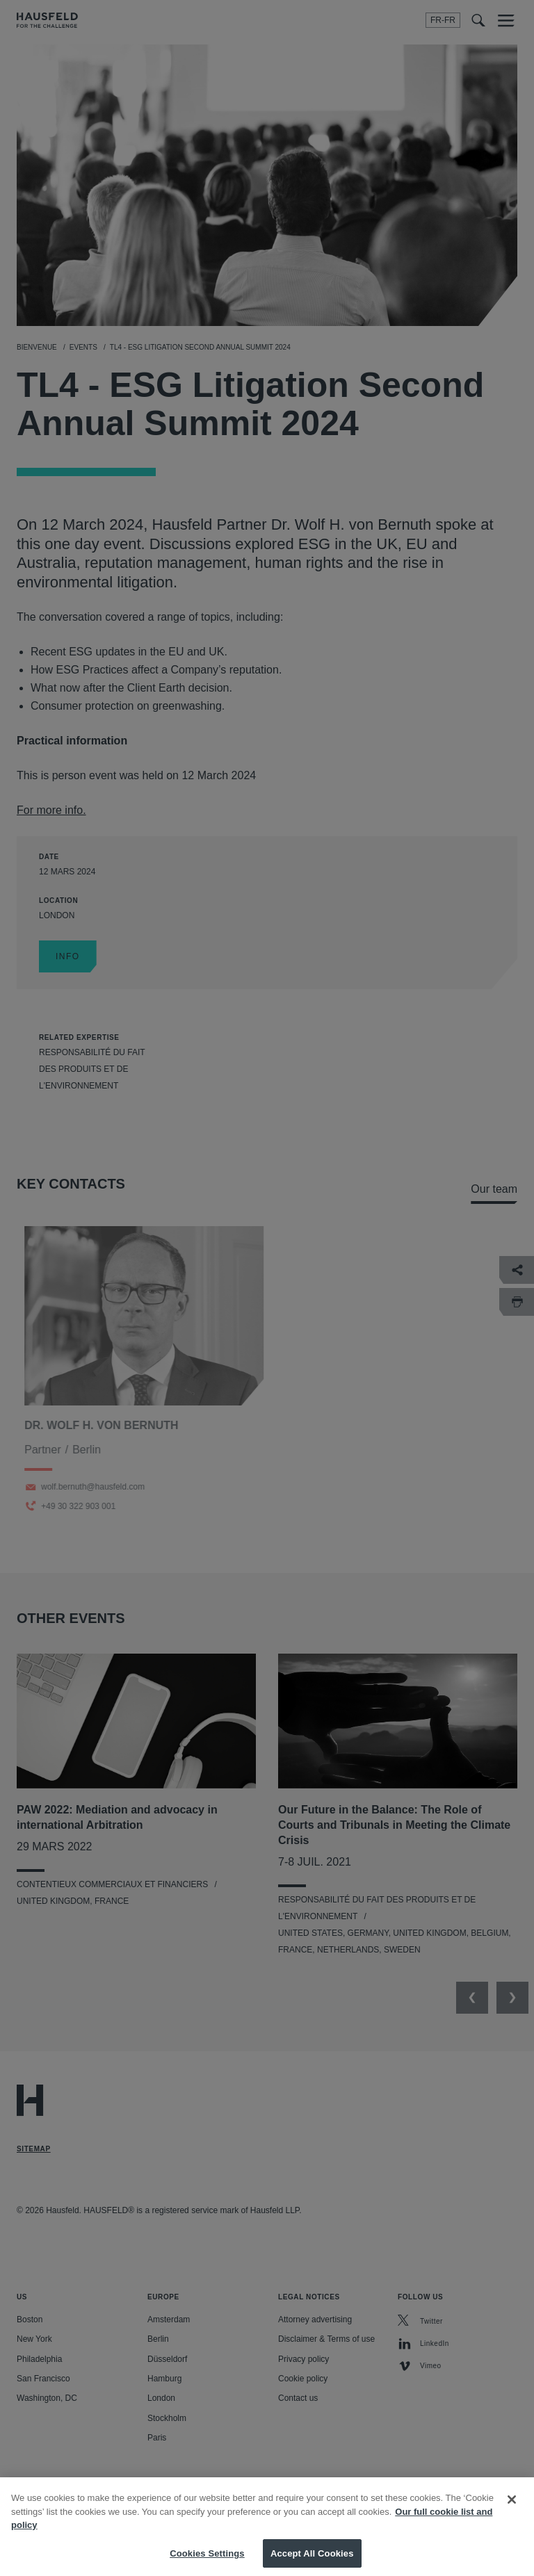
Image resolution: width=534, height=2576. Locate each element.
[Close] (511, 2515)
